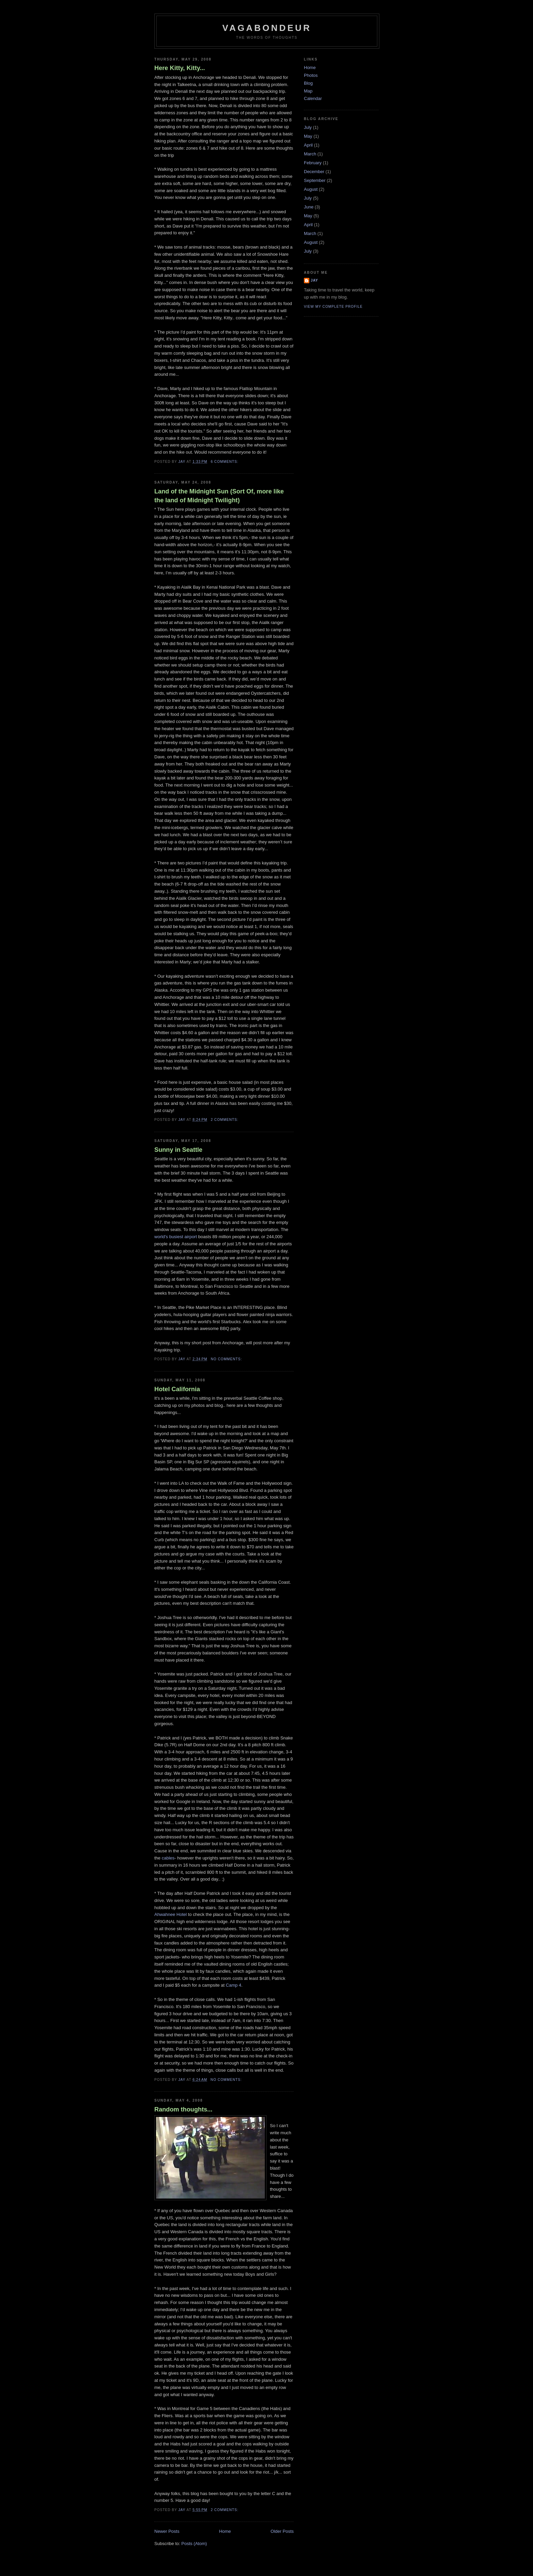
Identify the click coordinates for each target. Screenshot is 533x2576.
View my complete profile (333, 306)
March (310, 153)
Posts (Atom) (194, 2543)
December (314, 171)
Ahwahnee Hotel (170, 1914)
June (308, 206)
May (308, 136)
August (310, 189)
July (308, 127)
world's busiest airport (175, 1236)
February (313, 162)
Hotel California (177, 1389)
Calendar (313, 98)
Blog (308, 83)
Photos (310, 75)
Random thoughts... (183, 2109)
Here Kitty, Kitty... (179, 68)
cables (168, 1858)
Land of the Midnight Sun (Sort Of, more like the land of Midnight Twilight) (219, 495)
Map (308, 91)
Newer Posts (166, 2531)
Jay (314, 280)
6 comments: (225, 462)
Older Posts (282, 2531)
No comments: (227, 1359)
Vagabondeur (266, 28)
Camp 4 (233, 1985)
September (315, 180)
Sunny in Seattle (178, 1149)
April (308, 145)
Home (225, 2531)
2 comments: (225, 1120)
